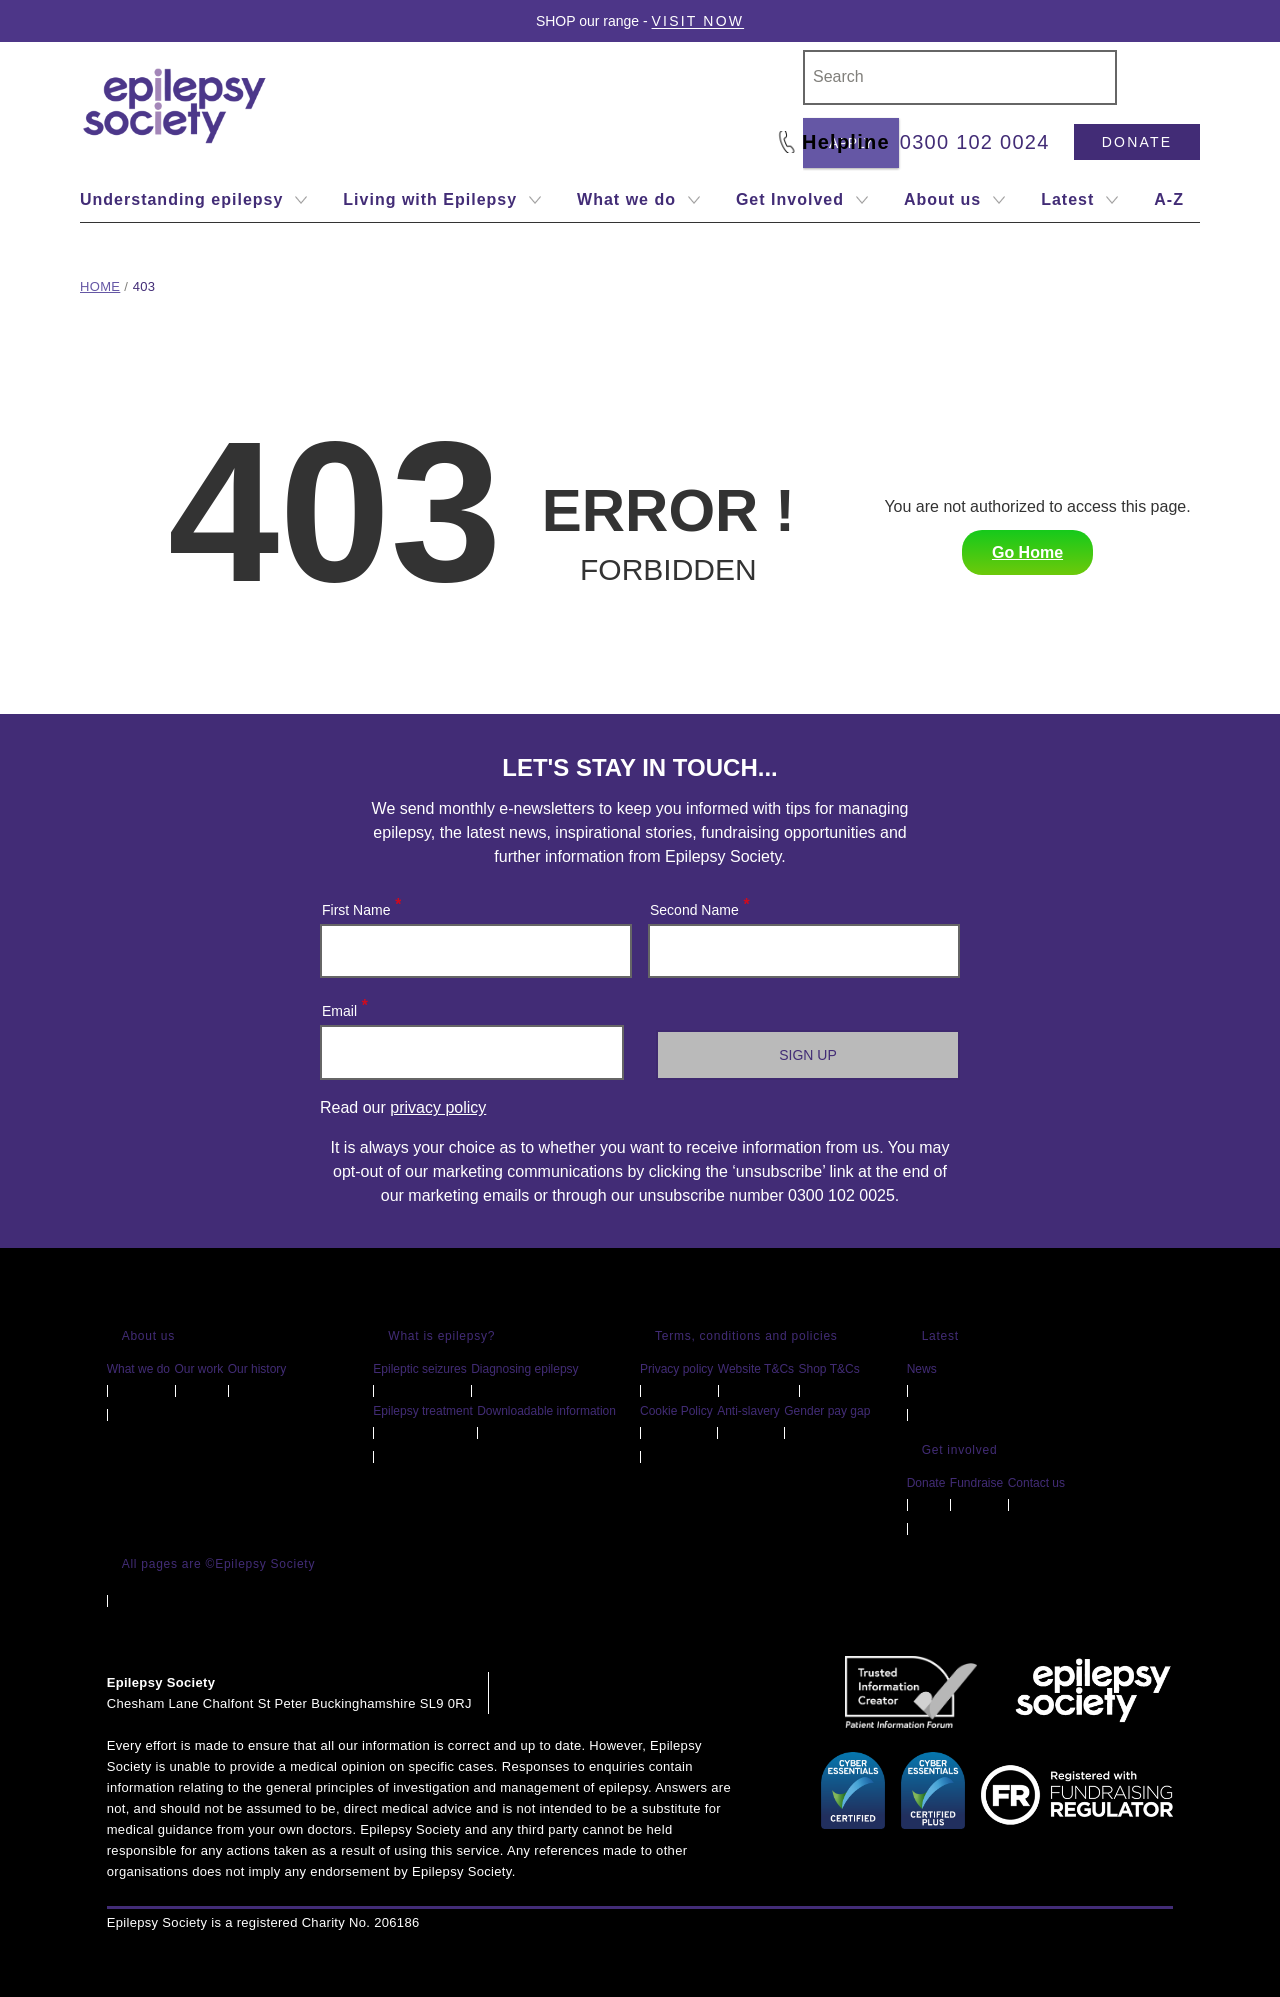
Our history (257, 1369)
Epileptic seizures (419, 1369)
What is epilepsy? (441, 1336)
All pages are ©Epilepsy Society (219, 1564)
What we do (138, 1369)
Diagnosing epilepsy (524, 1369)
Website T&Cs (756, 1369)
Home (100, 286)
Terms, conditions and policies (746, 1336)
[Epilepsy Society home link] (176, 106)
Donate (1137, 142)
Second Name (699, 905)
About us (148, 1336)
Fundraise (976, 1483)
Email (344, 1006)
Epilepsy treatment (422, 1411)
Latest (940, 1336)
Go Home (1027, 552)
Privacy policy (676, 1369)
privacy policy (438, 1107)
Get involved (960, 1450)
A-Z (1169, 199)
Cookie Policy (676, 1411)
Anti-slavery (748, 1411)
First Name (360, 905)
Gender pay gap (827, 1411)
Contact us (1036, 1483)
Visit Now (698, 21)
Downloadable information (546, 1411)
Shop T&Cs (829, 1369)
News (922, 1369)
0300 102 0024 (975, 142)
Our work (199, 1369)
